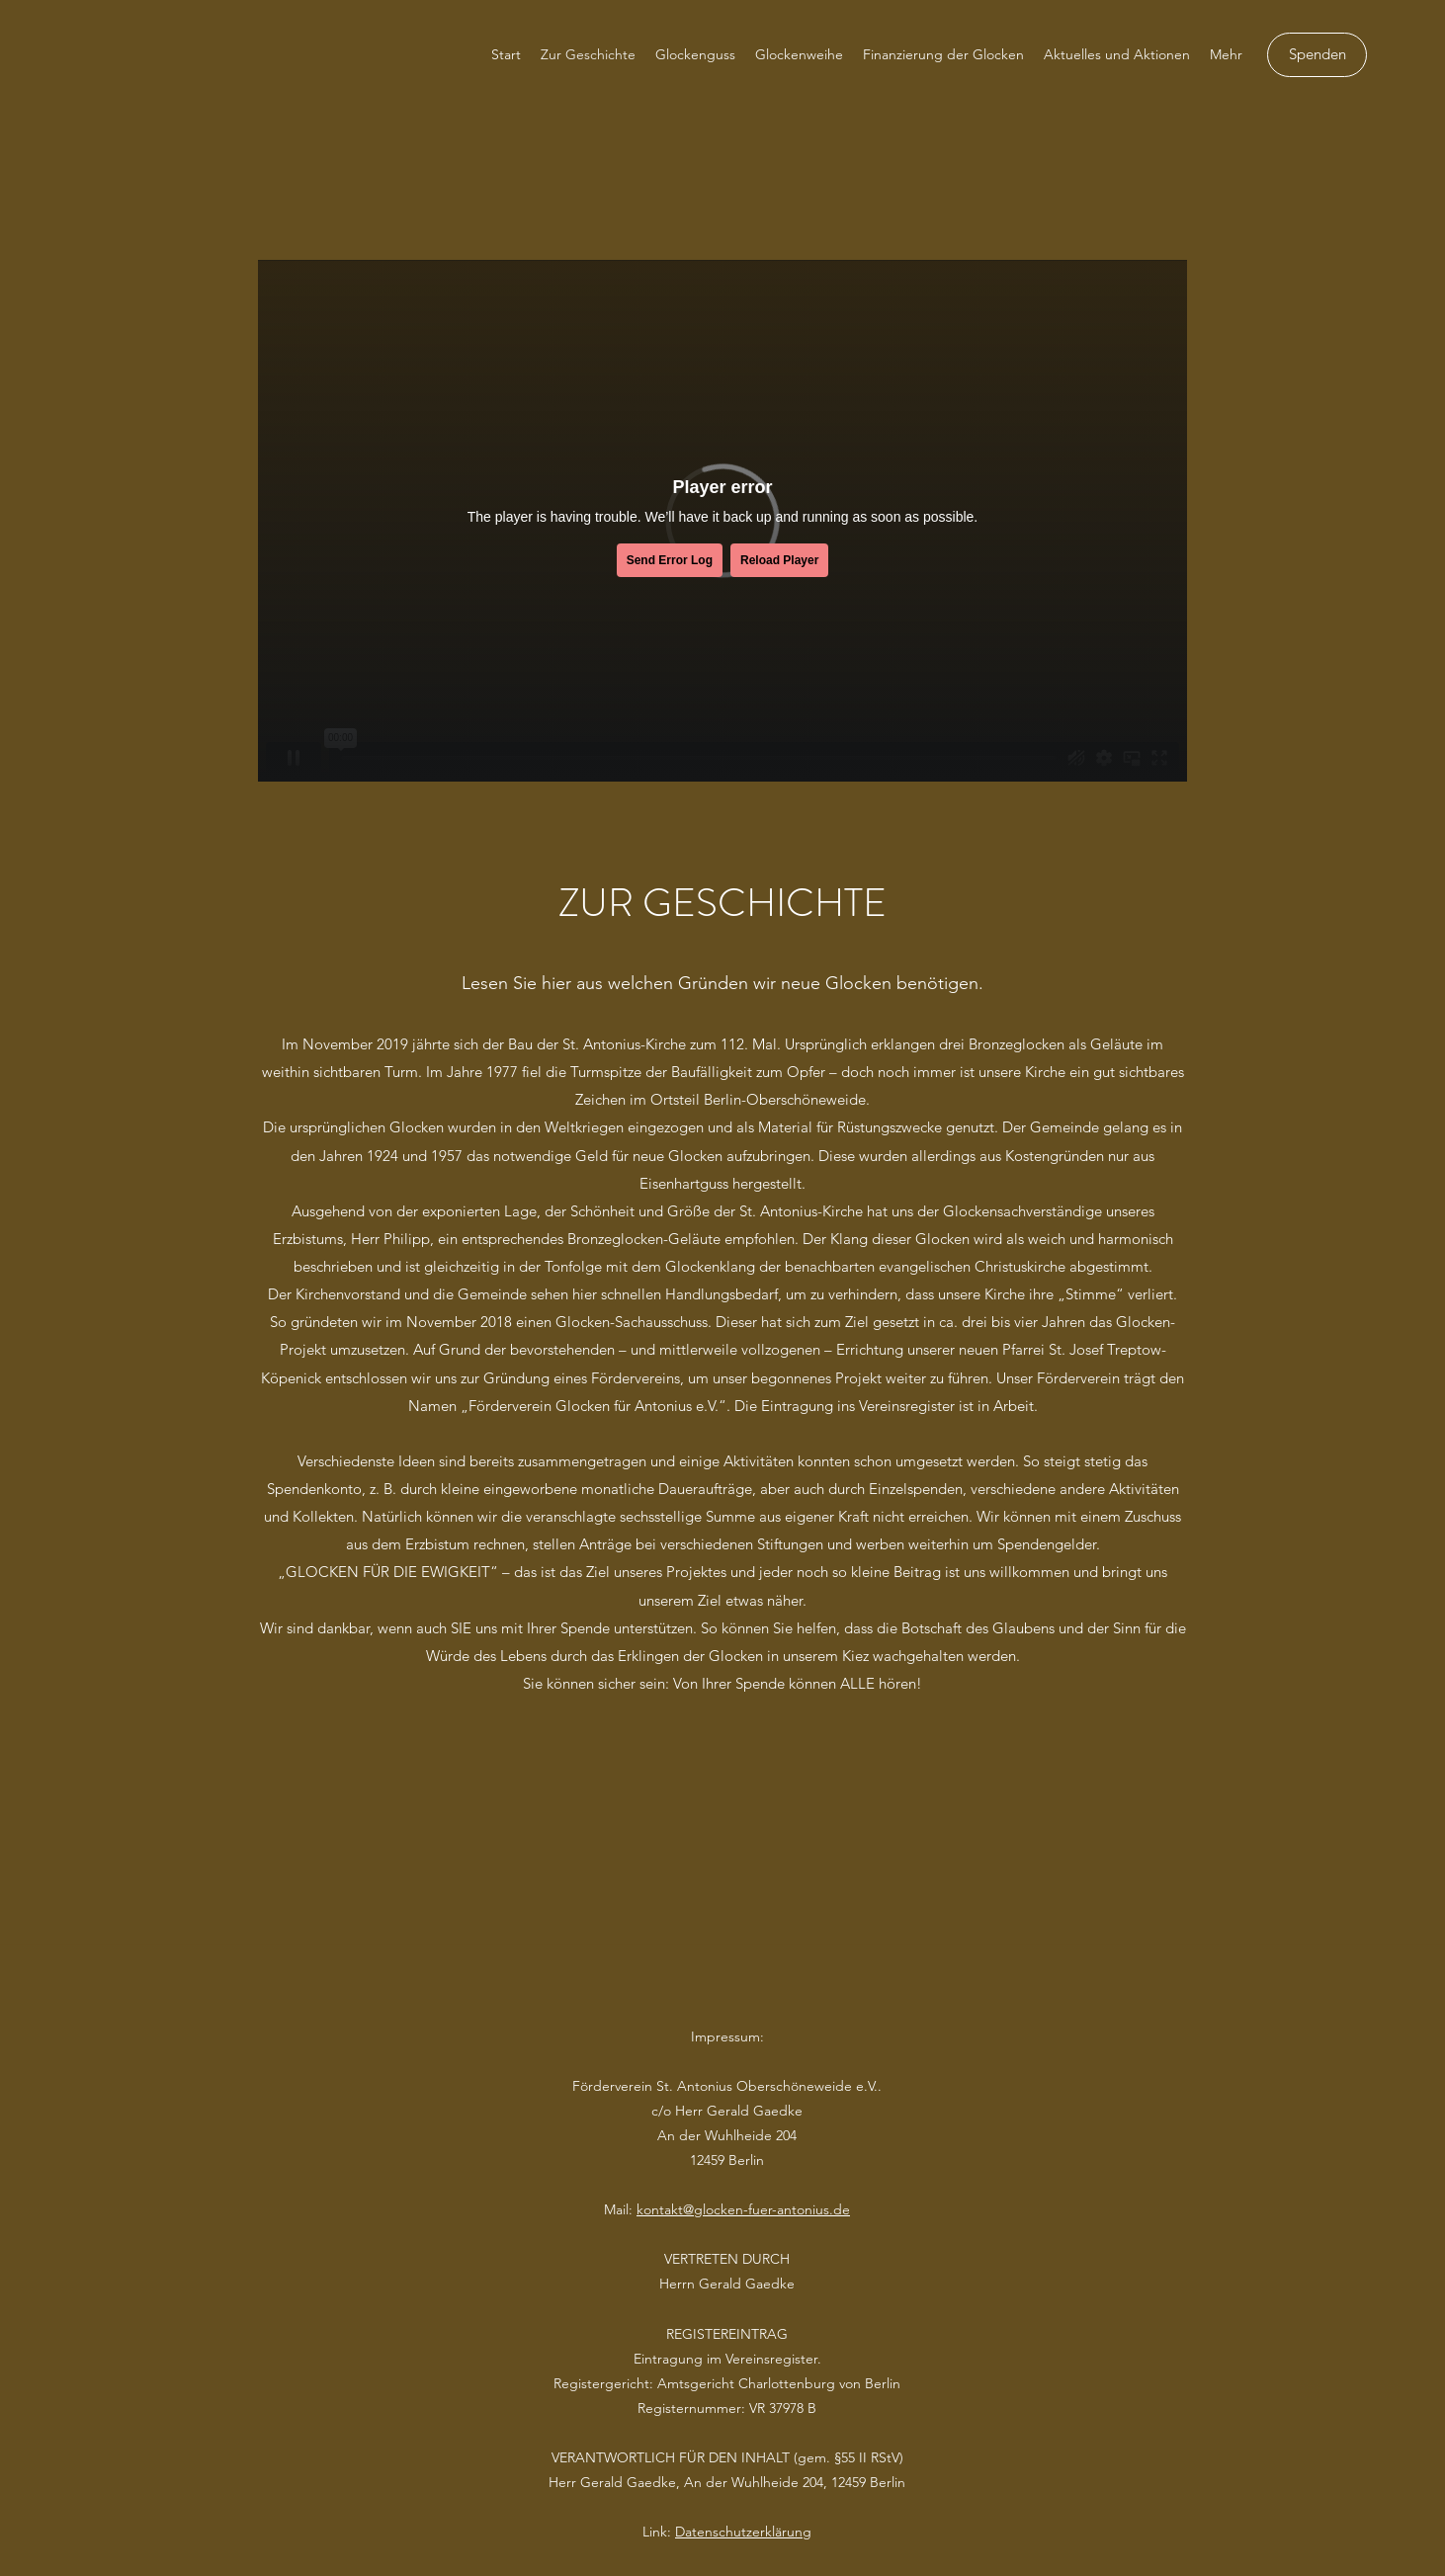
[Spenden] (1317, 55)
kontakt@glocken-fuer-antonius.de (743, 2209)
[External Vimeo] (722, 520)
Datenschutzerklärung (743, 2531)
